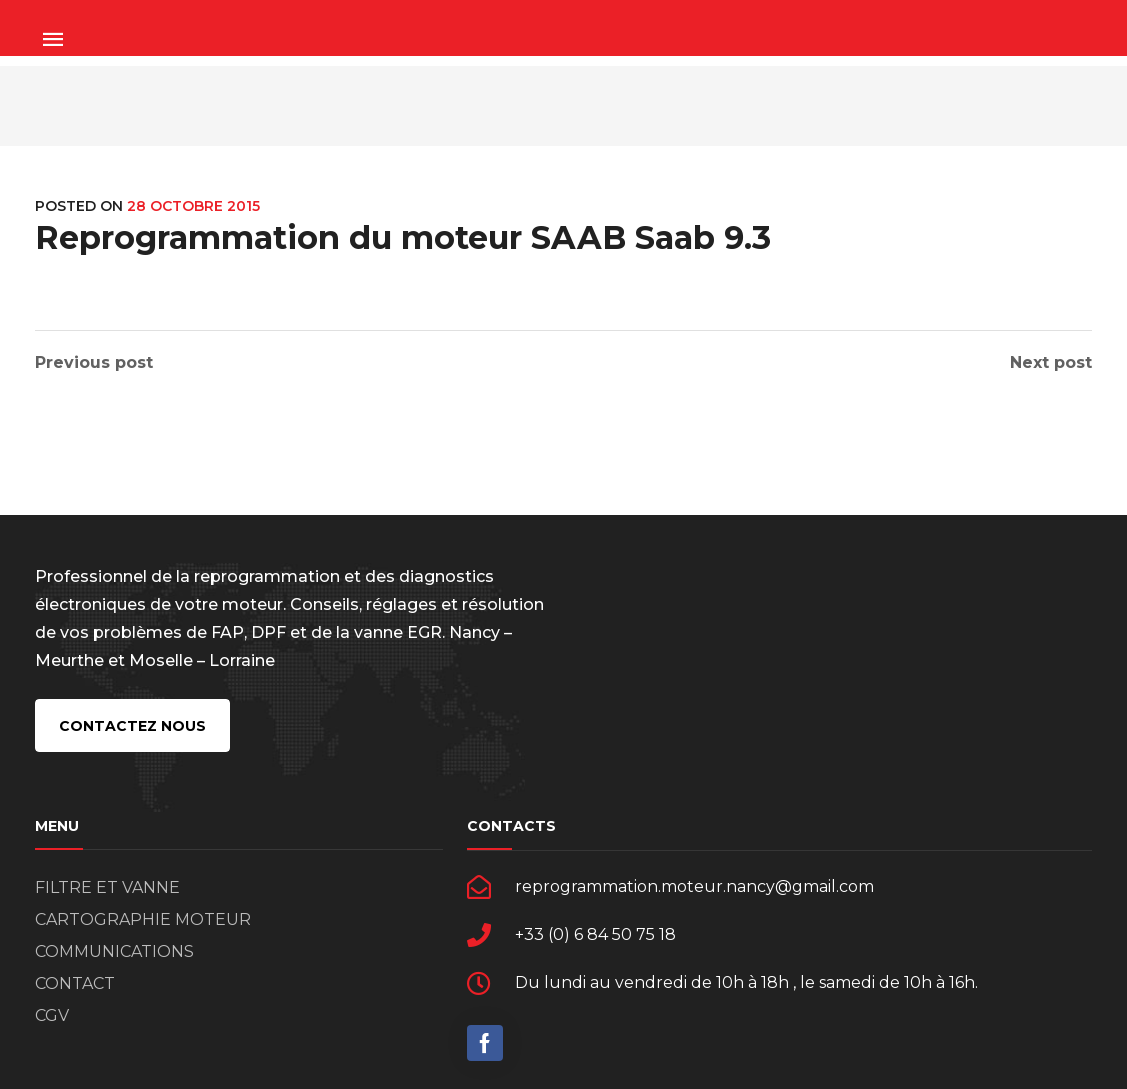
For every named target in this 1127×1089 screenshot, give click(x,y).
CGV (52, 1015)
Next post (1051, 363)
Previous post (94, 363)
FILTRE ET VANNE (107, 887)
